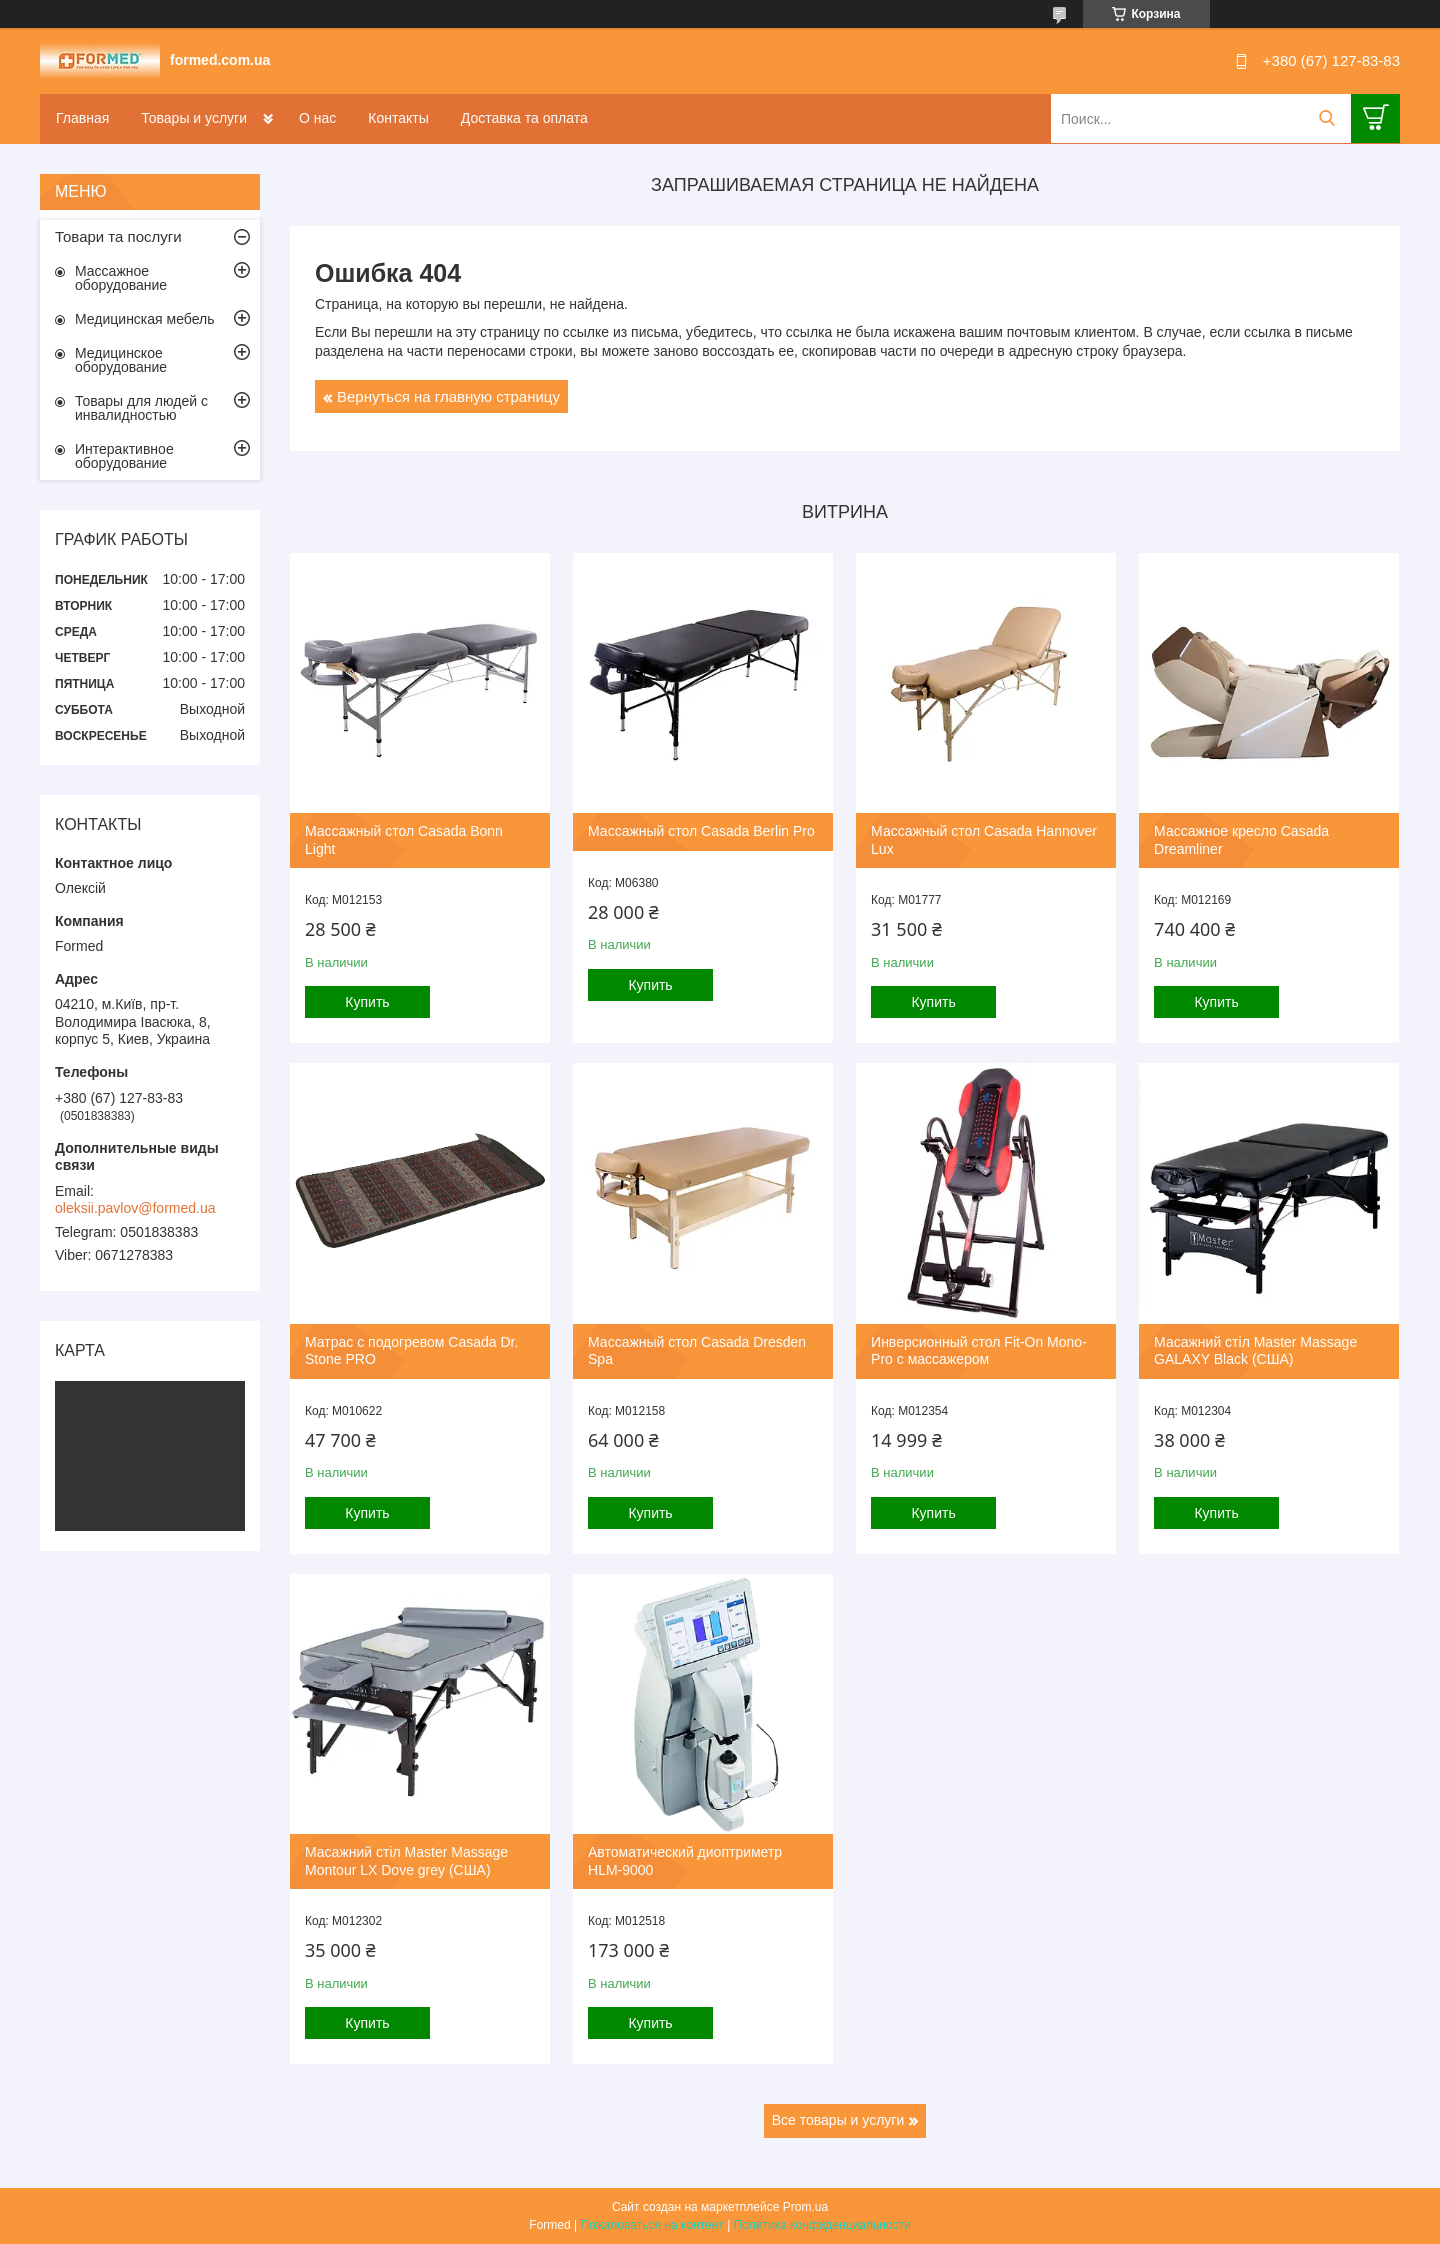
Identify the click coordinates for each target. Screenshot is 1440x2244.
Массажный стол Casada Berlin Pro (701, 831)
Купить (367, 1002)
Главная (82, 118)
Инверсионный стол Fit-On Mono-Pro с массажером (979, 1351)
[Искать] (1326, 118)
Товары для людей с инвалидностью (141, 408)
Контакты (398, 118)
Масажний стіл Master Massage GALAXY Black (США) (1255, 1351)
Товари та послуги (118, 236)
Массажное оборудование (121, 278)
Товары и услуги (194, 118)
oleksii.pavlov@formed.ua (135, 1208)
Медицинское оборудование (121, 360)
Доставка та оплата (524, 118)
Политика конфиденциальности (822, 2225)
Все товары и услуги (838, 2120)
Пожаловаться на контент (651, 2225)
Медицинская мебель (144, 319)
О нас (317, 118)
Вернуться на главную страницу (448, 396)
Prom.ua (805, 2207)
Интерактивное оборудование (124, 456)
